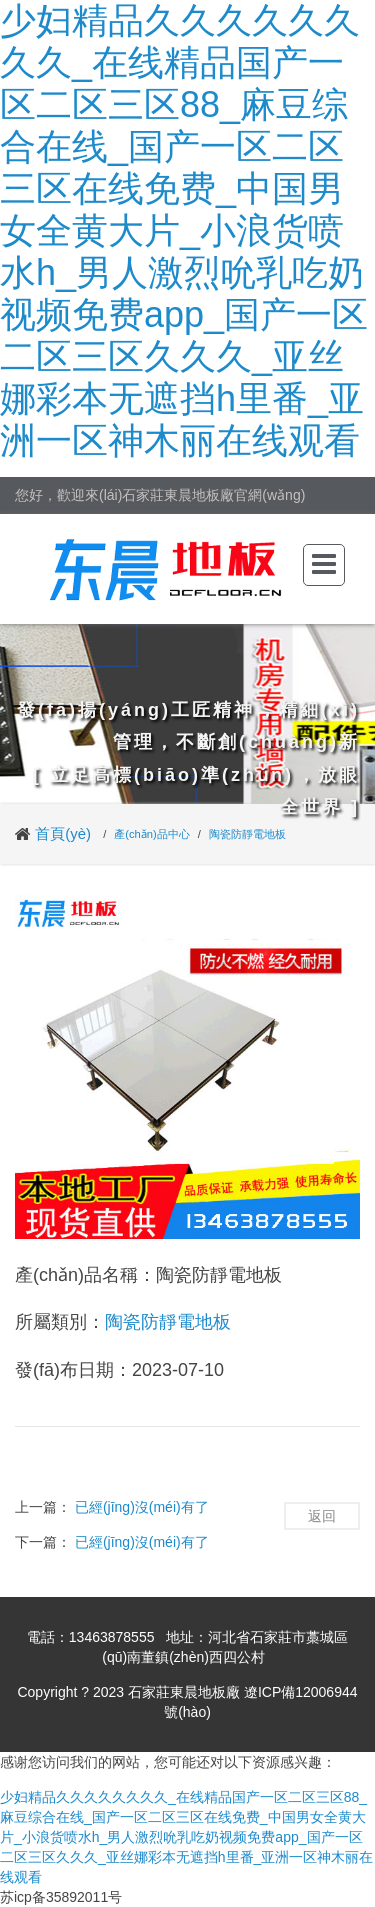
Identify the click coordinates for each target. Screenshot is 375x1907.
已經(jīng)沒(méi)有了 (142, 1507)
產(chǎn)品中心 (152, 834)
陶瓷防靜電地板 (247, 834)
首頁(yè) (63, 833)
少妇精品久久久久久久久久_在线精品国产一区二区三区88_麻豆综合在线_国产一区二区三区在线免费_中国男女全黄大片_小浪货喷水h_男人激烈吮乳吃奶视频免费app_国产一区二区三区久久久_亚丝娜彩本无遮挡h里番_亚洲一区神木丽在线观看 (184, 230)
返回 (322, 1516)
